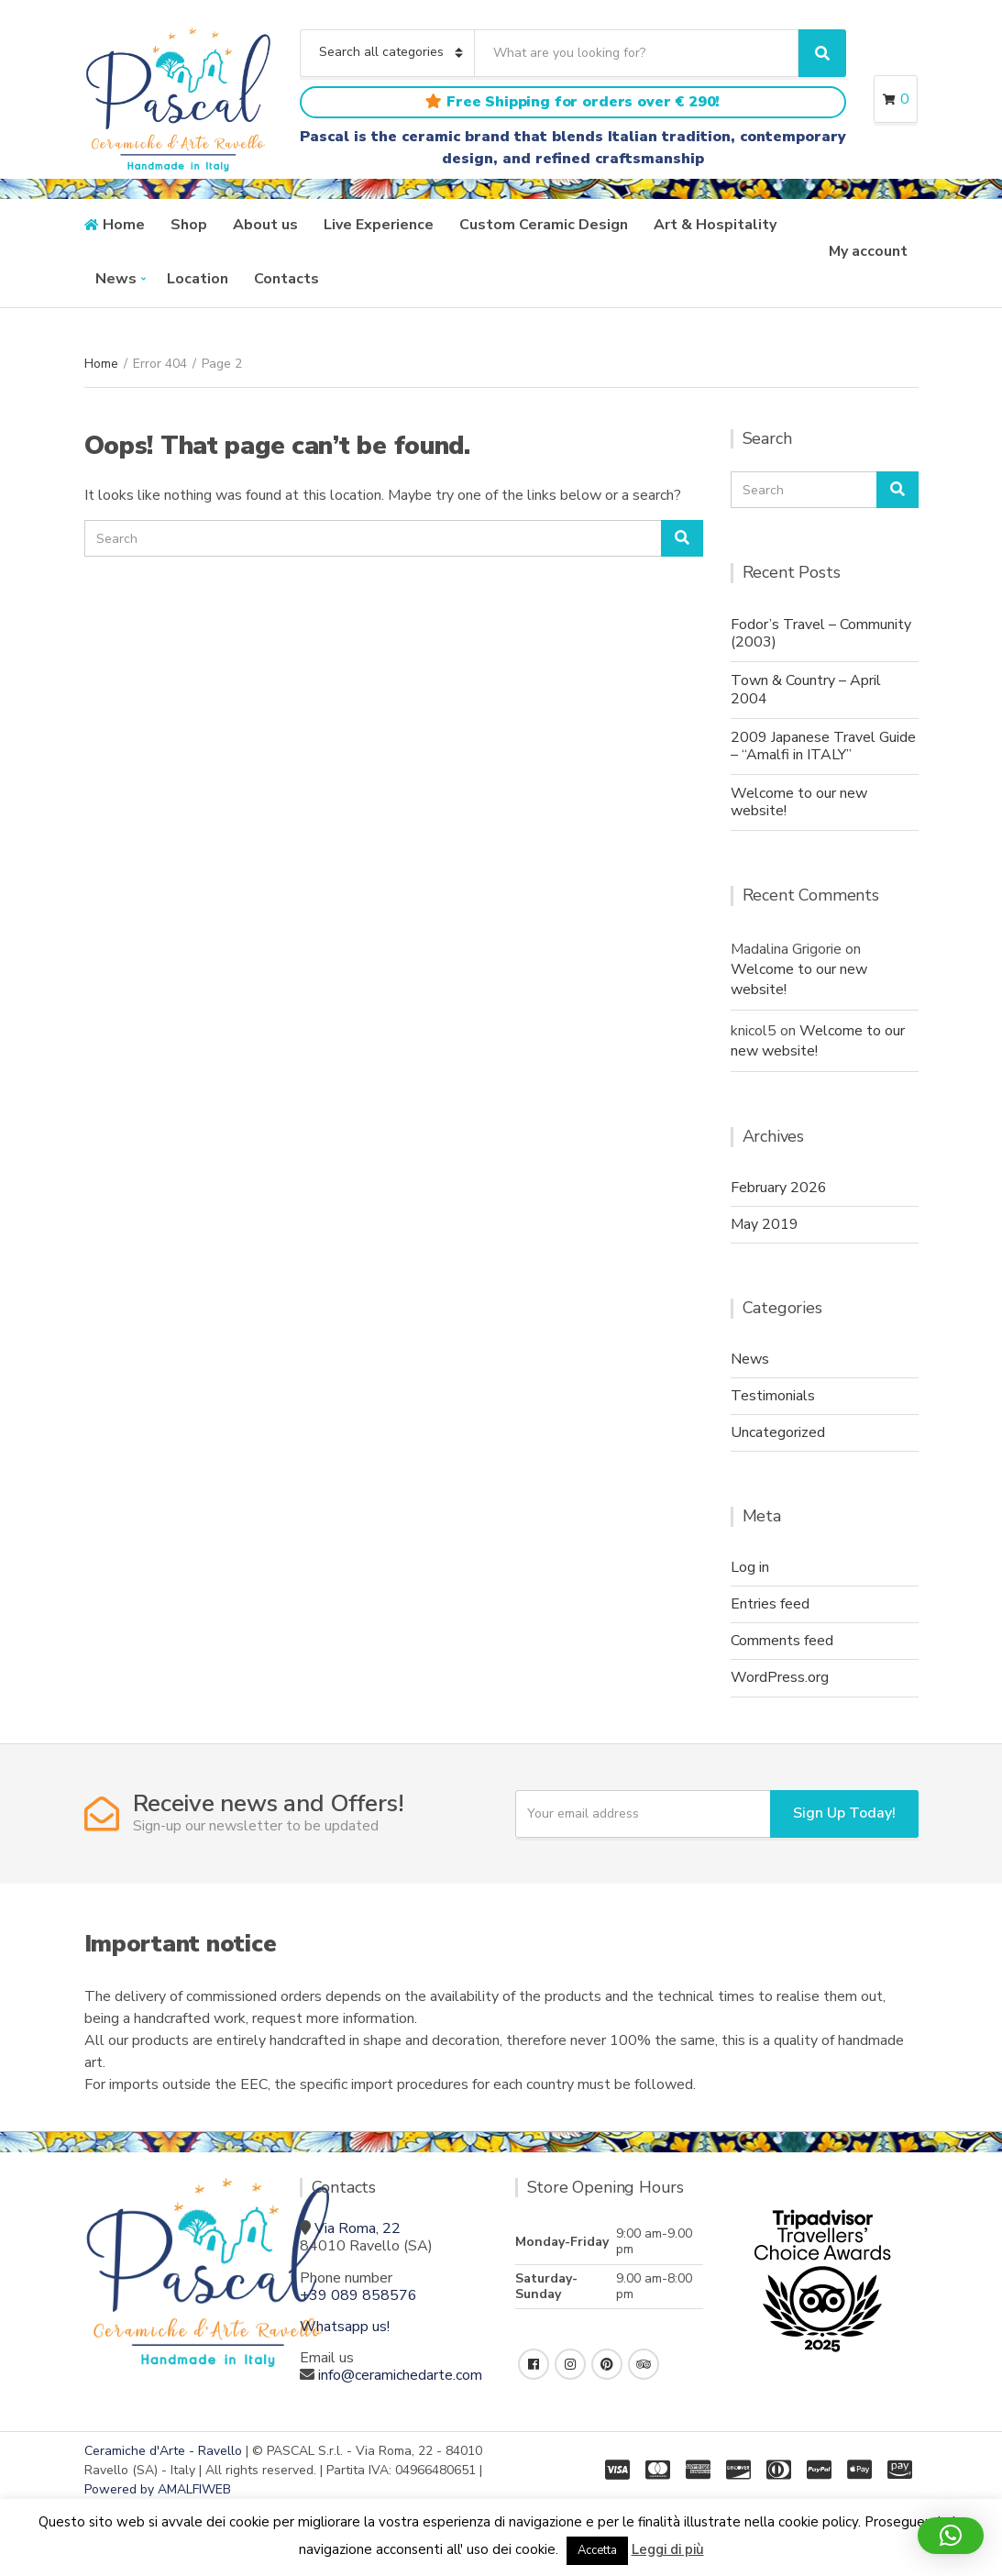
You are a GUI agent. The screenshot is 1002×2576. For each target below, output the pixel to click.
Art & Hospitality (715, 225)
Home (124, 225)
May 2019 (764, 1224)
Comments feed (782, 1641)
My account (868, 251)
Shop (189, 225)
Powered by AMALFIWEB (157, 2489)
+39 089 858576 (358, 2295)
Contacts (286, 279)
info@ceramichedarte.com (400, 2375)
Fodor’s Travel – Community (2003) (821, 633)
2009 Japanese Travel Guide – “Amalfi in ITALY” (823, 746)
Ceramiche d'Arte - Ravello (163, 2451)
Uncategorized (778, 1432)
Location (197, 279)
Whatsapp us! (345, 2326)
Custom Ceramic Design (543, 225)
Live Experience (379, 225)
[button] (951, 2535)
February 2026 (779, 1187)
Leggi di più (668, 2549)
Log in (750, 1567)
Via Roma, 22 (357, 2228)
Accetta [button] (597, 2550)
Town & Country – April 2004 (806, 689)
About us (265, 225)
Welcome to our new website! (799, 802)
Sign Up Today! (844, 1813)
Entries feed (770, 1604)
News (116, 279)
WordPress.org (780, 1677)
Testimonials (773, 1396)
